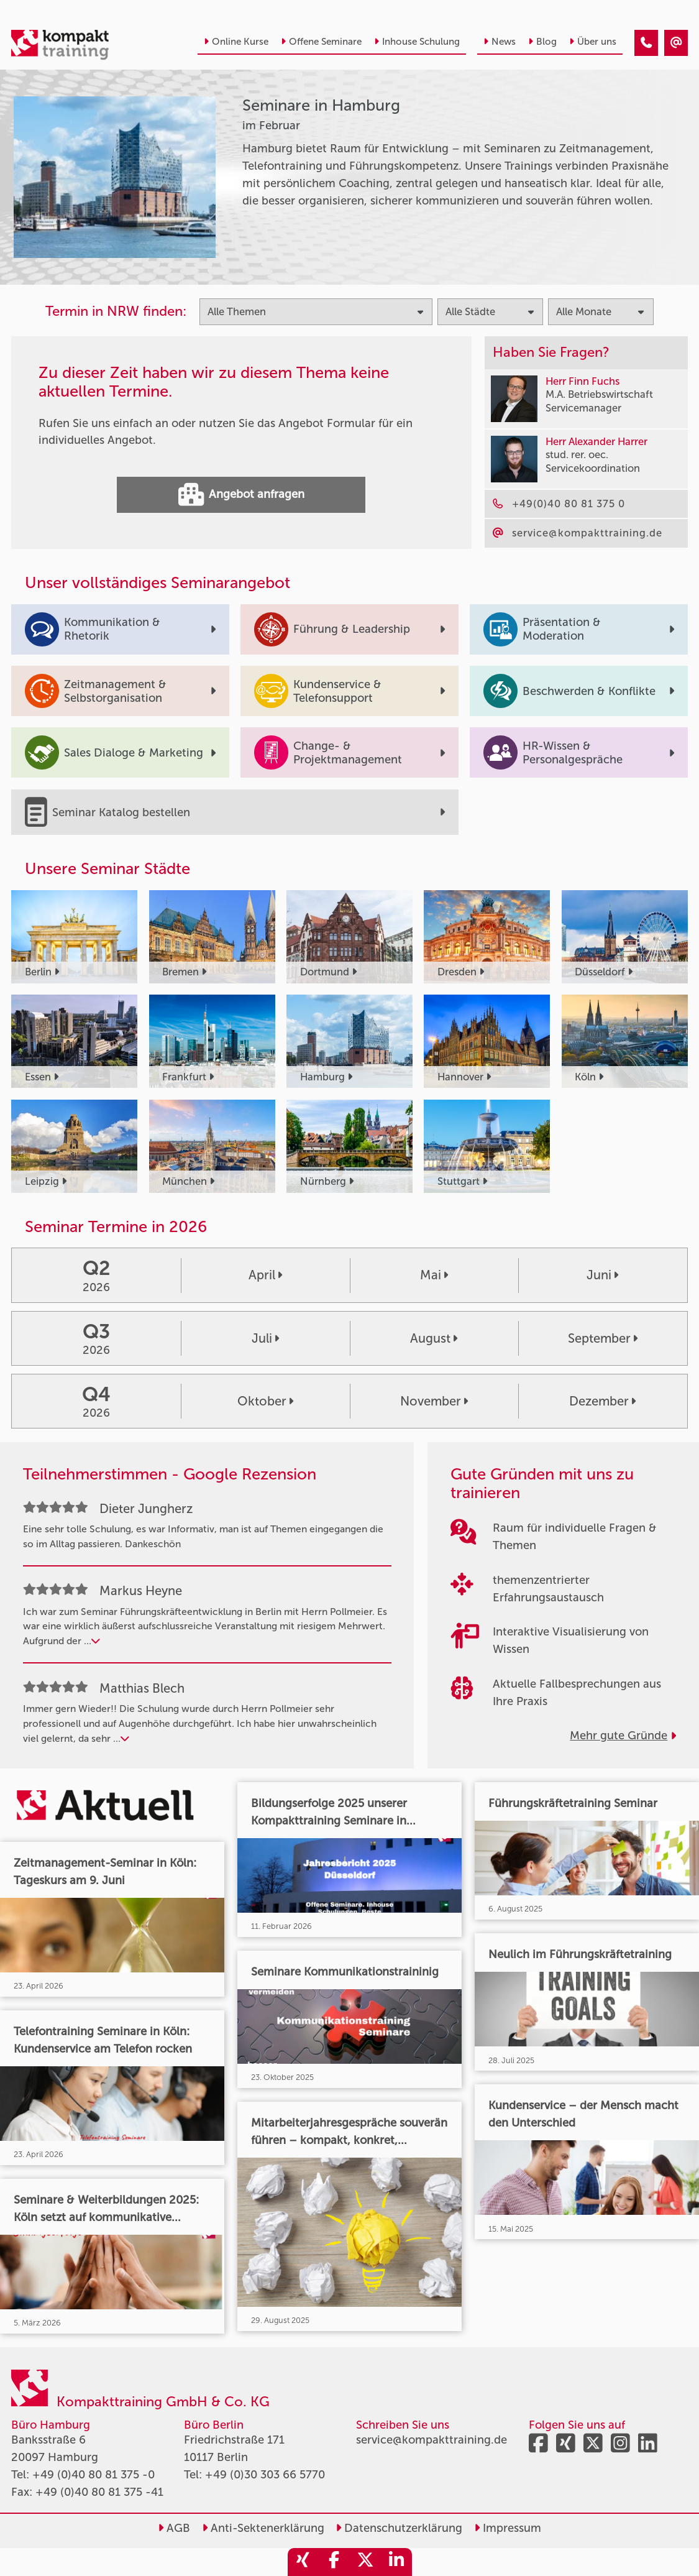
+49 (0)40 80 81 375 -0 (93, 2475)
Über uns (592, 41)
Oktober (265, 1401)
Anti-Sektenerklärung (263, 2528)
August (433, 1338)
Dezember (602, 1401)
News (499, 41)
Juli (265, 1338)
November (434, 1401)
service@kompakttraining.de (431, 2440)
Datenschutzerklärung (399, 2528)
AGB (174, 2528)
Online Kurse (236, 41)
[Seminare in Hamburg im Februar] (646, 43)
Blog (542, 41)
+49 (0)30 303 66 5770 (265, 2475)
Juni (602, 1274)
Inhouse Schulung (417, 41)
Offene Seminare (321, 41)
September (602, 1338)
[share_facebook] (334, 2562)
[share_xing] (303, 2562)
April (265, 1274)
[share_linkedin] (396, 2562)
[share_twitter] (365, 2562)
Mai (434, 1274)
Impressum (507, 2528)
